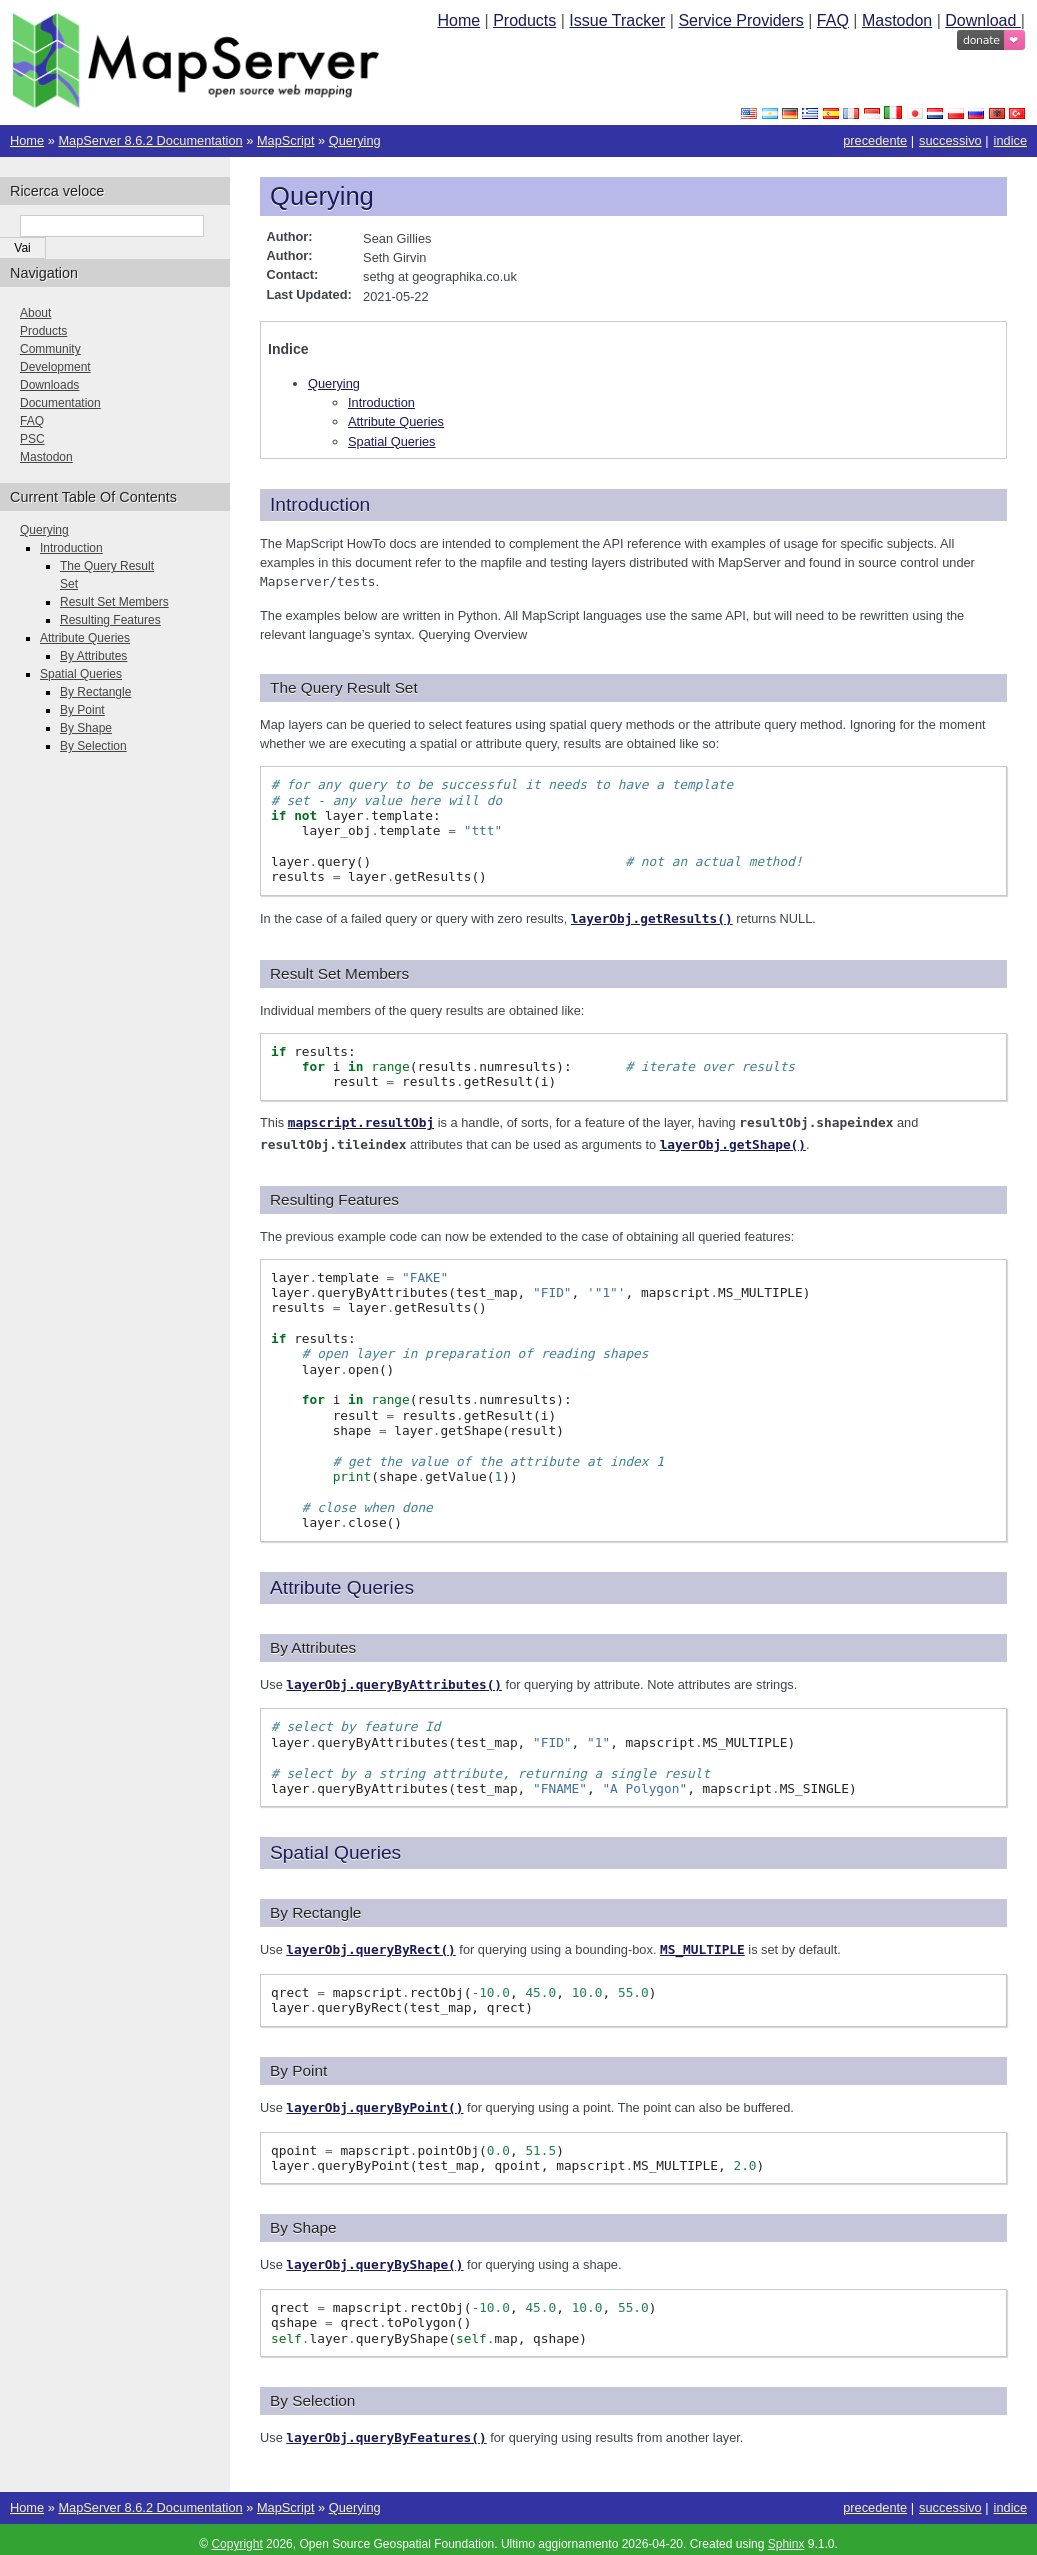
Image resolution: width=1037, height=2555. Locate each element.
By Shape (86, 728)
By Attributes (93, 656)
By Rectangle (95, 692)
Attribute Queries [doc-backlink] (342, 1583)
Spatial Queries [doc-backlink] (335, 1847)
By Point (82, 710)
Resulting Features (110, 620)
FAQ (833, 20)
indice (1010, 140)
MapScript (286, 140)
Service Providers (740, 20)
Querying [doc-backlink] (322, 196)
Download (983, 20)
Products (524, 20)
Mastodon (897, 20)
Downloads (49, 385)
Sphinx (786, 2535)
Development (55, 367)
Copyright (236, 2535)
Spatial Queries (392, 441)
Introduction (381, 402)
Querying (355, 140)
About (35, 313)
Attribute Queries (396, 421)
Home (458, 20)
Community (50, 349)
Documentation (60, 403)
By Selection (93, 746)
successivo (950, 140)
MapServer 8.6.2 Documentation (150, 140)
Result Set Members (114, 602)
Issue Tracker (617, 20)
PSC (32, 439)
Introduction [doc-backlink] (320, 504)
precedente (875, 140)
